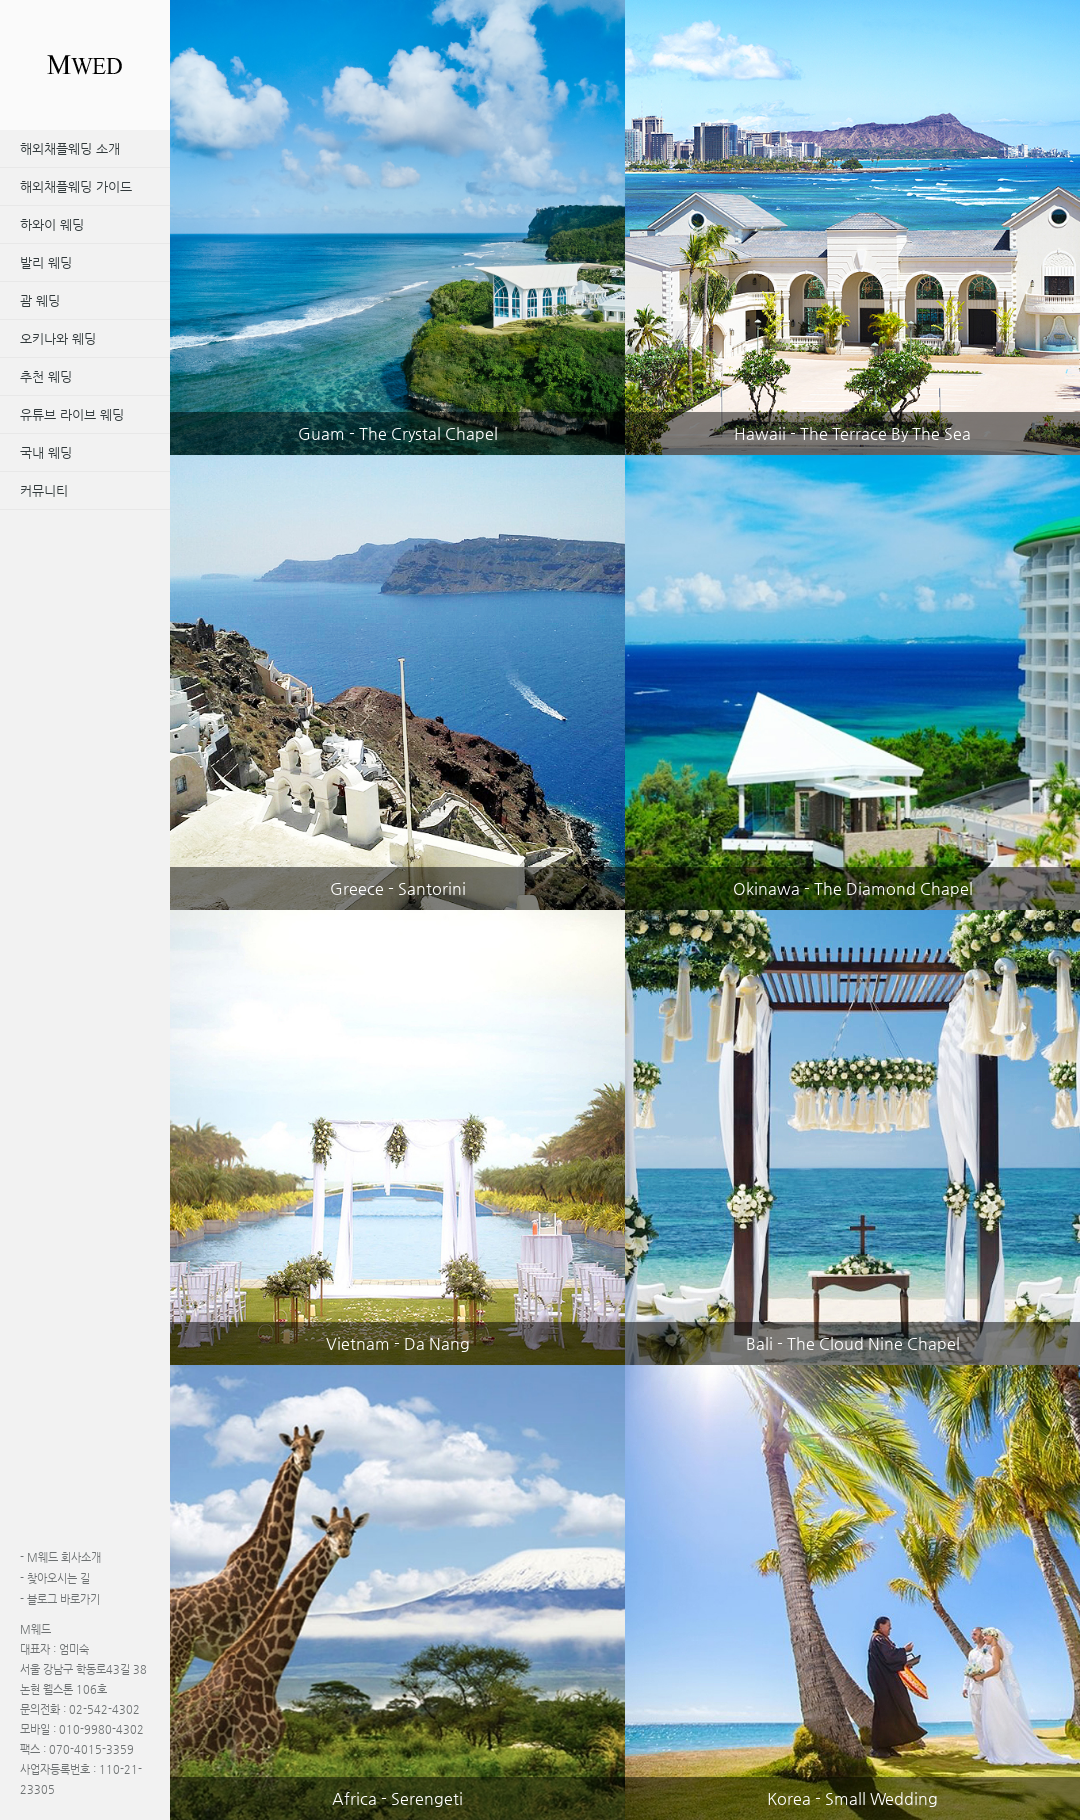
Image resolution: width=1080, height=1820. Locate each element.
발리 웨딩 (46, 262)
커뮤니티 (44, 490)
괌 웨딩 (40, 300)
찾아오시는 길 (55, 1578)
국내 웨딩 (46, 452)
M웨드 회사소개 (60, 1557)
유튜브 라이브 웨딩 (72, 414)
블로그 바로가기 (60, 1599)
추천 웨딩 (46, 376)
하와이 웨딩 (52, 224)
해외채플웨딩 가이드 (76, 186)
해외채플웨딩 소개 (70, 148)
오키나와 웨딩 (58, 338)
